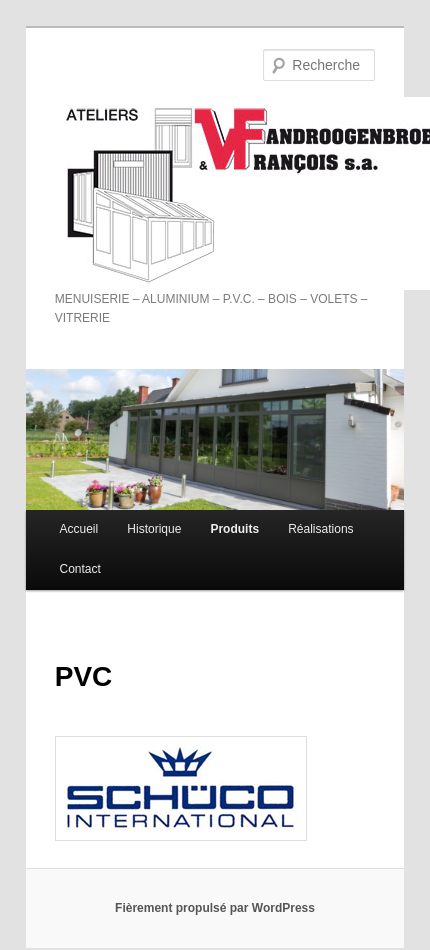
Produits (234, 529)
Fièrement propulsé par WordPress (215, 908)
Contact (80, 569)
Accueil (79, 529)
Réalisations (320, 529)
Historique (154, 529)
